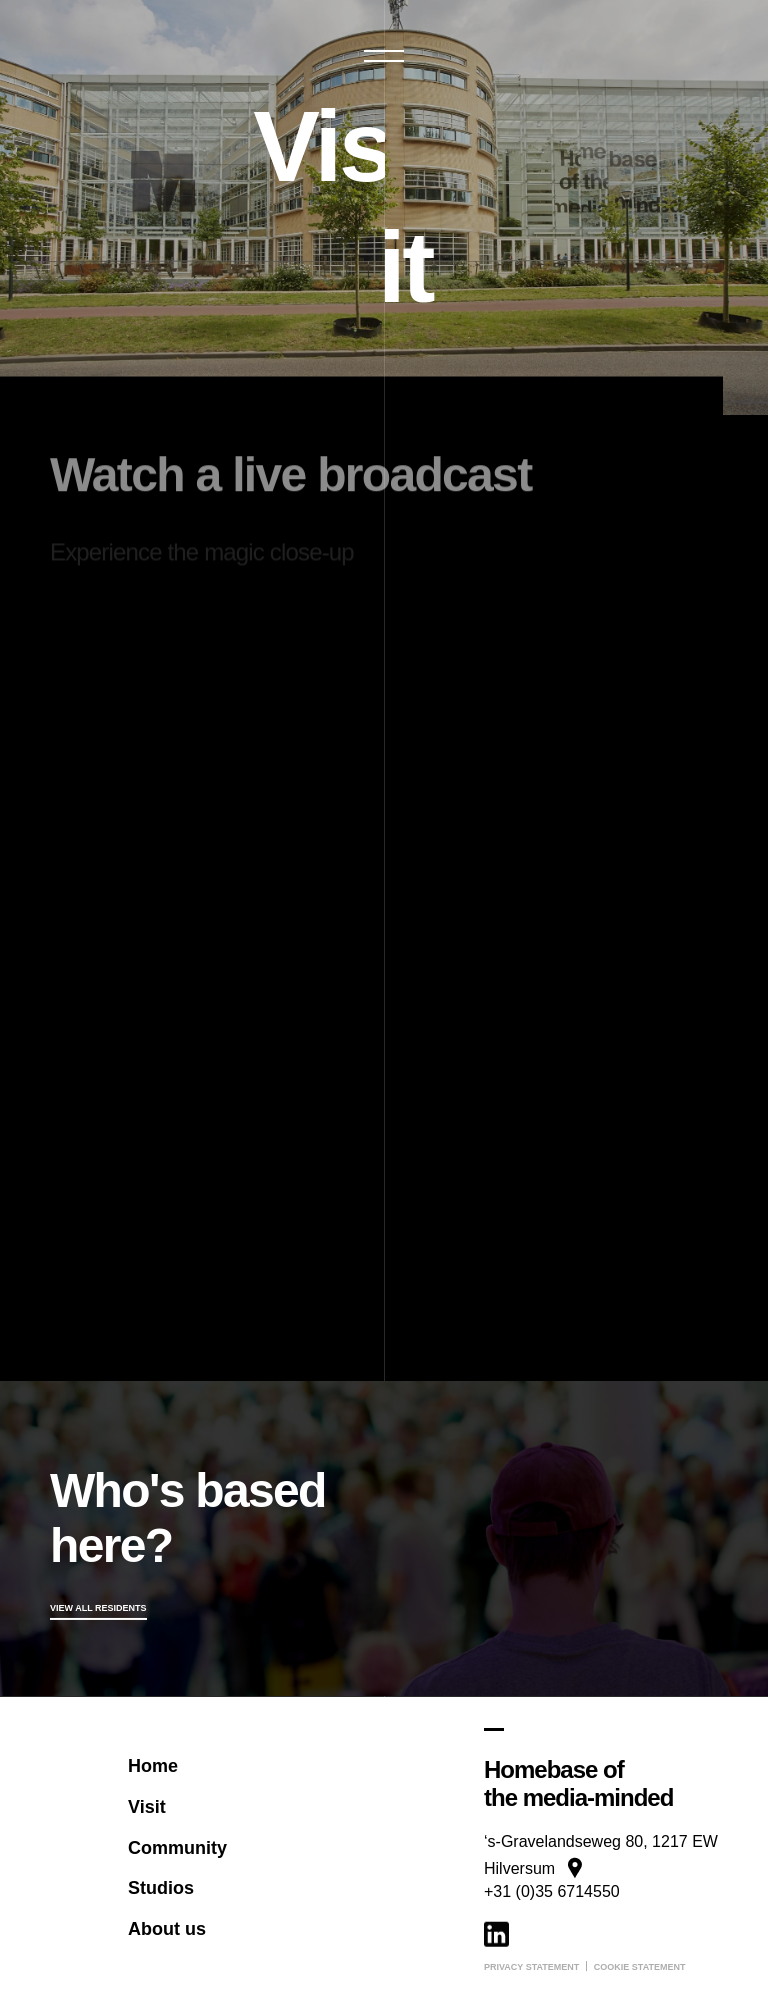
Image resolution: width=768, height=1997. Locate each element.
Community (177, 1847)
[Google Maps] (601, 1815)
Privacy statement (531, 1967)
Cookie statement (640, 1967)
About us (167, 1929)
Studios (161, 1888)
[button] (384, 56)
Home (153, 1766)
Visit (147, 1807)
